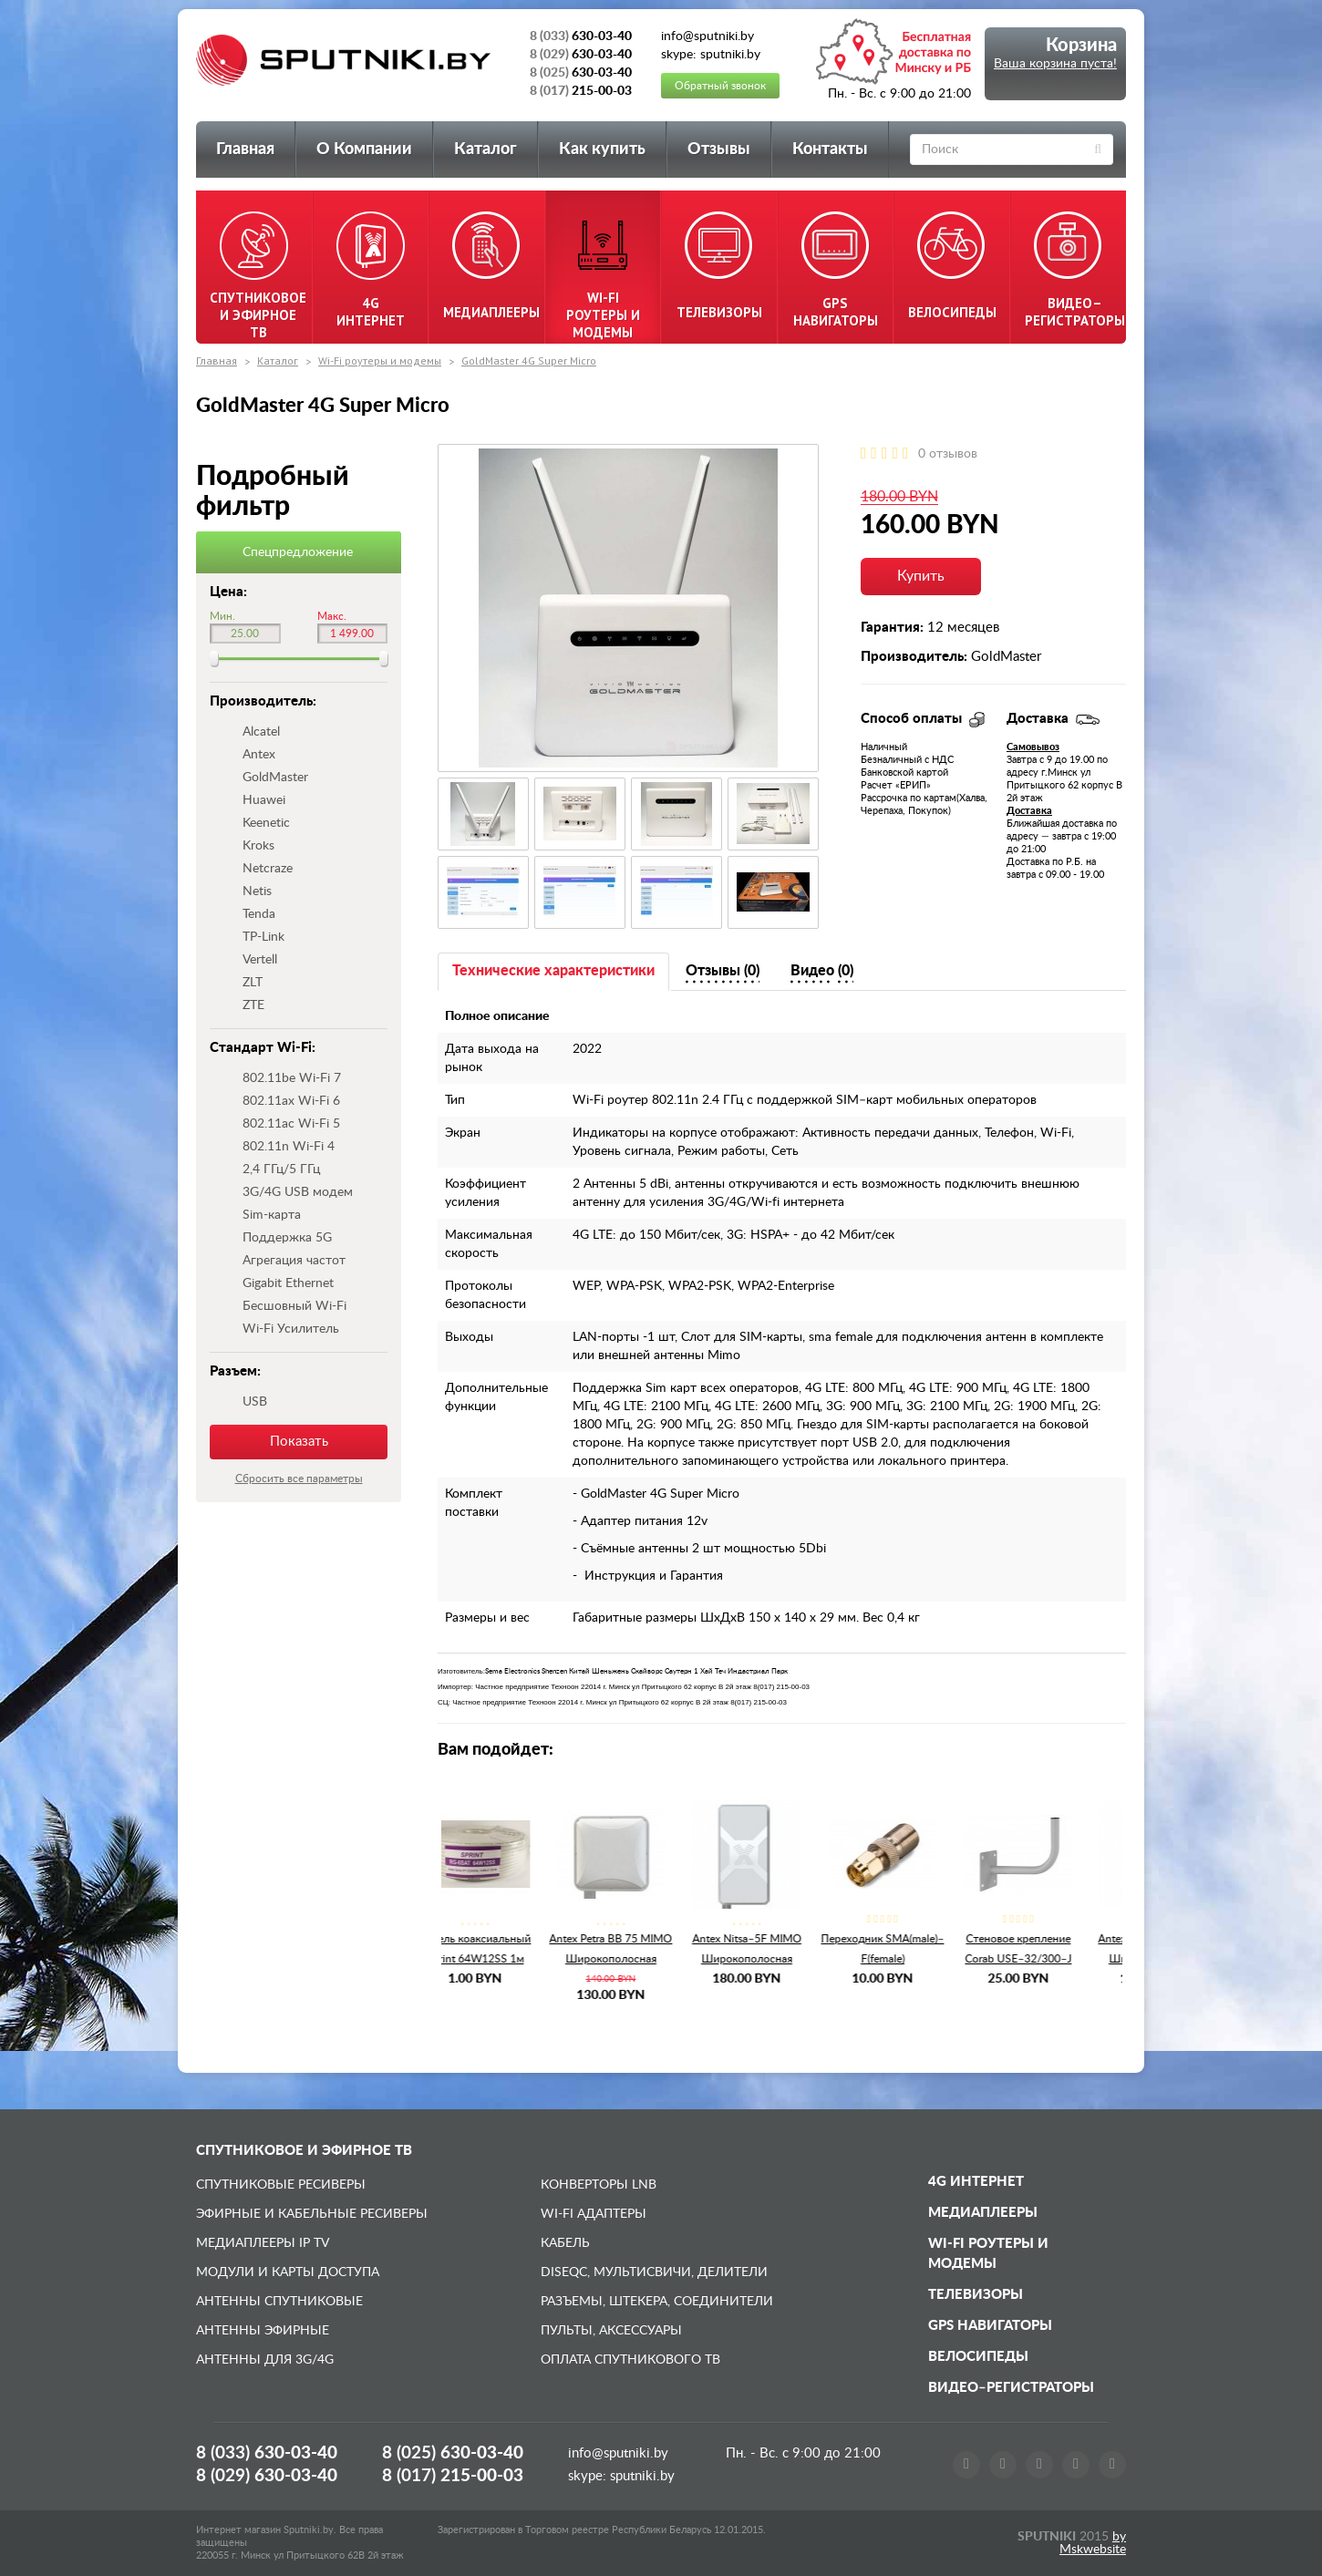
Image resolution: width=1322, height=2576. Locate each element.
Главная (245, 149)
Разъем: (235, 1371)
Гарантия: (892, 627)
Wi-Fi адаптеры (593, 2214)
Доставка (1029, 811)
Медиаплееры (983, 2213)
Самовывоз (1033, 747)
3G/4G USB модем (298, 1192)
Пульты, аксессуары (611, 2330)
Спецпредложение (298, 552)
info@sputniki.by (618, 2453)
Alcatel (261, 732)
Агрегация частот (294, 1260)
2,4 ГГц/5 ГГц (281, 1169)
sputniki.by (640, 2476)
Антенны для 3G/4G (265, 2360)
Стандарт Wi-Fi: (262, 1048)
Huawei (264, 800)
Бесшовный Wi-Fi (294, 1306)
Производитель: (263, 701)
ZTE (253, 1005)
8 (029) (266, 2476)
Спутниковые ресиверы (281, 2185)
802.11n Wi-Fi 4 (289, 1146)
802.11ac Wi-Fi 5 (291, 1124)
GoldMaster (275, 777)
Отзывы (718, 149)
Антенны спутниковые (279, 2301)
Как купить (602, 149)
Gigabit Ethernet (288, 1283)
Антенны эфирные (262, 2330)
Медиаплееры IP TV (262, 2243)
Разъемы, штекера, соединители (657, 2301)
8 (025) (452, 2453)
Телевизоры (975, 2295)
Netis (257, 891)
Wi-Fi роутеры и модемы (379, 360)
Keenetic (266, 823)
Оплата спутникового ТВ (630, 2360)
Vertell (260, 959)
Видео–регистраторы (1011, 2388)
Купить (921, 576)
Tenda (259, 914)
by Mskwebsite (1092, 2543)
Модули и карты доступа (287, 2272)
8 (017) (452, 2476)
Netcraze (268, 868)
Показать (299, 1441)
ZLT (253, 982)
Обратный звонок (720, 85)
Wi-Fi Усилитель (291, 1329)
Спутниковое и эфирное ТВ (304, 2151)
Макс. (331, 616)
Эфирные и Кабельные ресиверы (312, 2214)
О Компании (364, 149)
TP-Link (263, 937)
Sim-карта (272, 1215)
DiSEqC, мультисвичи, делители (654, 2272)
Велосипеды (978, 2357)
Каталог (485, 149)
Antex (259, 754)
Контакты (830, 149)
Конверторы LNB (598, 2185)
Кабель (565, 2243)
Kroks (258, 846)
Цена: (228, 592)
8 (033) (266, 2453)
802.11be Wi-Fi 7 (292, 1078)
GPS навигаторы (990, 2326)
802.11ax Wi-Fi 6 (291, 1101)
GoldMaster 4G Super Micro (528, 360)
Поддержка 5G (287, 1237)
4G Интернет (976, 2182)
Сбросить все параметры (299, 1478)
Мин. (222, 616)
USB (255, 1402)
